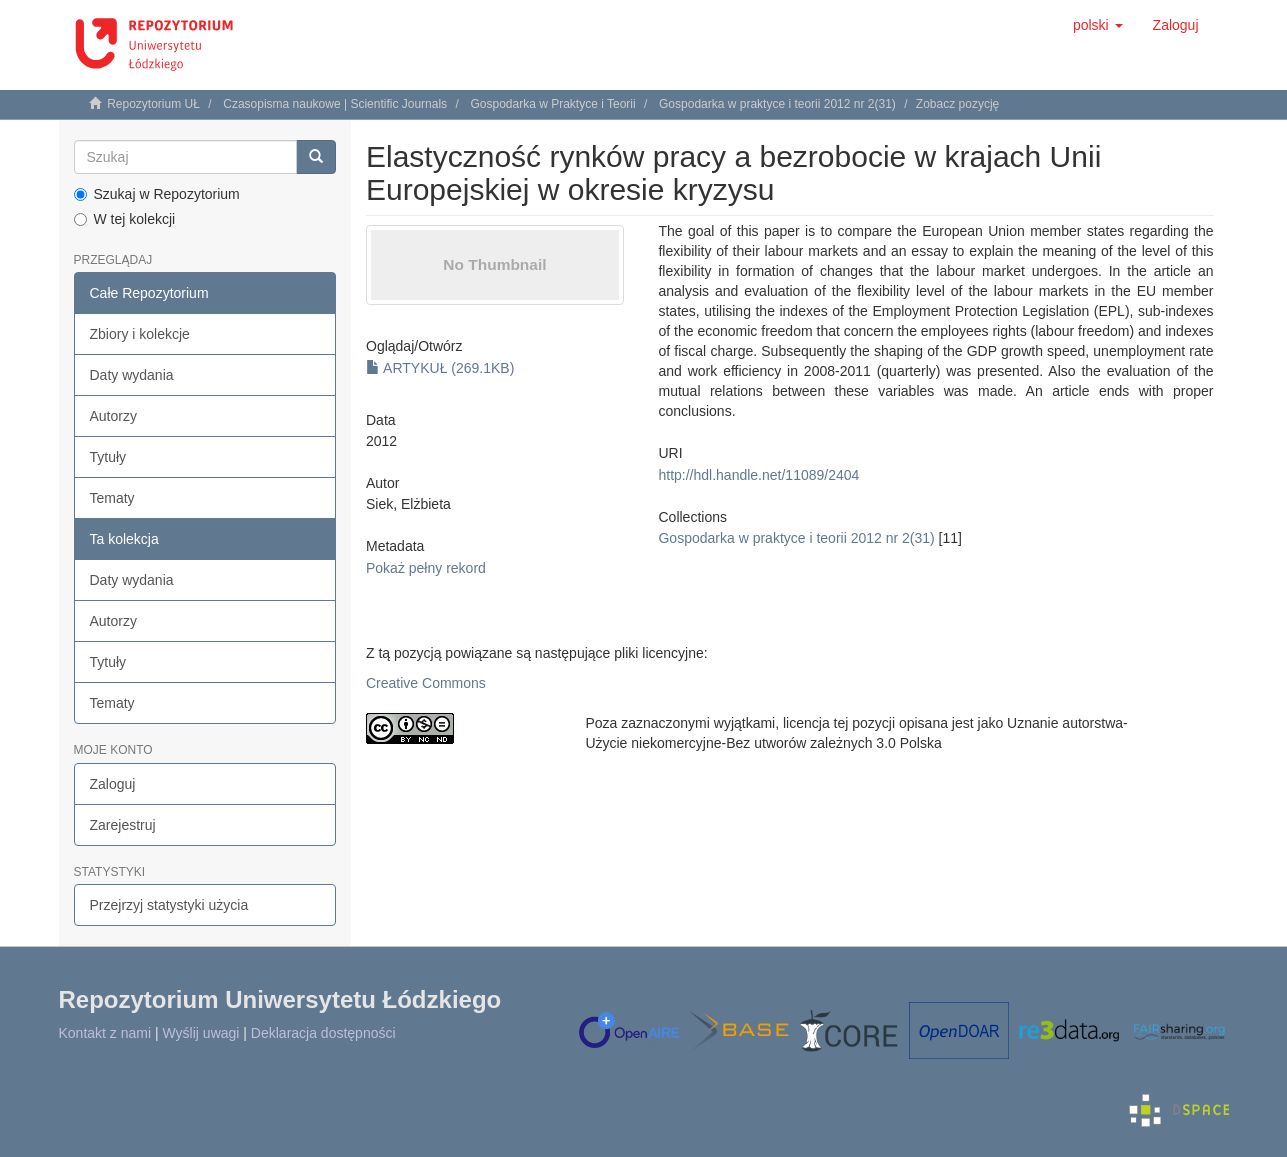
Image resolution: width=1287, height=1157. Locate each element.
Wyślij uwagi (201, 1033)
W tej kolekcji (125, 219)
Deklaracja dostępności (323, 1033)
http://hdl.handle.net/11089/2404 (758, 475)
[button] (1098, 25)
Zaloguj (113, 784)
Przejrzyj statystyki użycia (169, 905)
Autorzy (113, 416)
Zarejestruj (123, 825)
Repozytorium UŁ (153, 104)
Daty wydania (132, 375)
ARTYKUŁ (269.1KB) (440, 368)
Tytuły (108, 457)
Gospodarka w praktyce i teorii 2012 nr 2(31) (777, 104)
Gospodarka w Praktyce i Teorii (552, 104)
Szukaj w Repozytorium (157, 194)
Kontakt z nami (105, 1033)
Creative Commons (426, 683)
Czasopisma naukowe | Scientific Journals (335, 104)
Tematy (112, 498)
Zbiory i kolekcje (140, 334)
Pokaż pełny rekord (426, 568)
